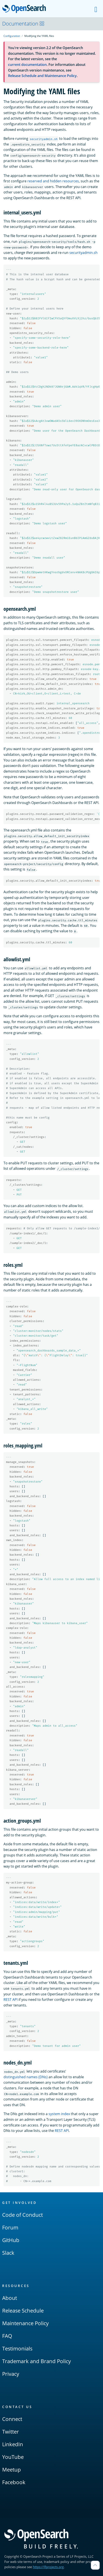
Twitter (10, 2431)
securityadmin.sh (83, 252)
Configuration (11, 36)
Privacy (10, 2373)
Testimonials (17, 2348)
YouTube (13, 2456)
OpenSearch (25, 9)
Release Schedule (23, 2310)
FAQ (7, 2335)
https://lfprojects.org (48, 2567)
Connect (12, 2418)
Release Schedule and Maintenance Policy (42, 75)
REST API (10, 1999)
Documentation (23, 23)
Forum (10, 2227)
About (9, 2297)
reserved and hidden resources (53, 181)
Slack (8, 2252)
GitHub (10, 2240)
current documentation (27, 64)
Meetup (11, 2469)
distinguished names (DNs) (25, 2077)
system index (59, 2113)
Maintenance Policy (25, 2323)
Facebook (13, 2482)
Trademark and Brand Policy (36, 2361)
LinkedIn (12, 2444)
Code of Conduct (22, 2214)
